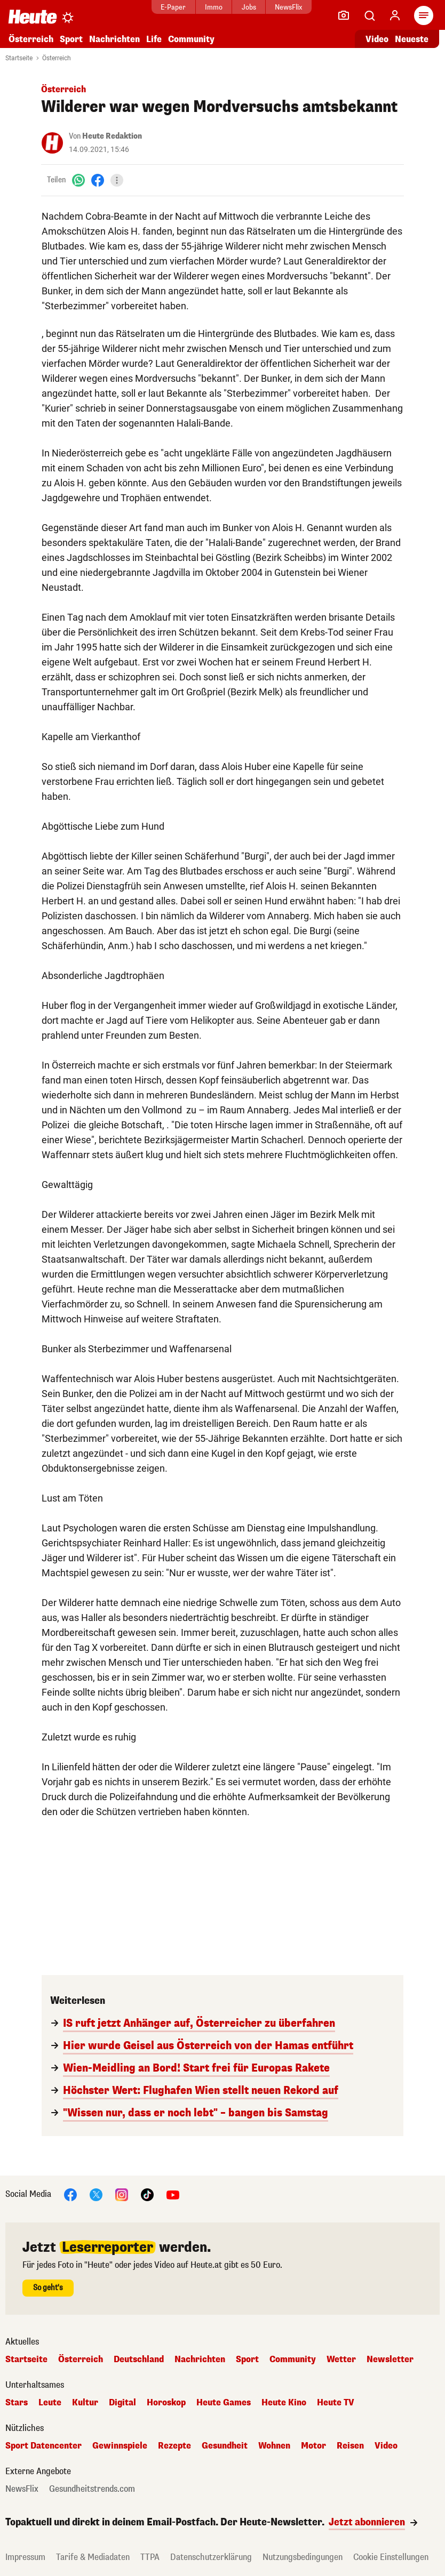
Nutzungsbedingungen (303, 2557)
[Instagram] (121, 2194)
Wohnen (274, 2446)
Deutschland (139, 2359)
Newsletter (390, 2359)
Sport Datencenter (43, 2446)
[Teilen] (116, 180)
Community (191, 39)
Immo (213, 7)
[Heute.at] (32, 16)
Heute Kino (283, 2402)
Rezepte (174, 2446)
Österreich (31, 39)
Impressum (25, 2557)
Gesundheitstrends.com (92, 2489)
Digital (122, 2402)
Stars (16, 2402)
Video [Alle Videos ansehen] (376, 39)
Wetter (341, 2359)
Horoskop (166, 2402)
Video (386, 2446)
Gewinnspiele (119, 2446)
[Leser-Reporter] (343, 15)
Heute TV (335, 2402)
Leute (49, 2402)
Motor (313, 2446)
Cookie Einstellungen (390, 2557)
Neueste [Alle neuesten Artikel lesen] (411, 39)
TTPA (150, 2557)
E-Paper (173, 7)
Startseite (19, 58)
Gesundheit (225, 2446)
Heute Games (223, 2402)
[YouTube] (172, 2194)
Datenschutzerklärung (211, 2557)
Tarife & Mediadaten (93, 2557)
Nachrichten (114, 39)
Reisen (350, 2446)
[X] (96, 2194)
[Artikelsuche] (369, 15)
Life (154, 39)
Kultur (85, 2402)
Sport (71, 39)
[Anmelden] (394, 15)
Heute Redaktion (112, 136)
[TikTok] (147, 2194)
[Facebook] (97, 180)
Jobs (249, 7)
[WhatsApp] (78, 180)
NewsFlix (288, 7)
